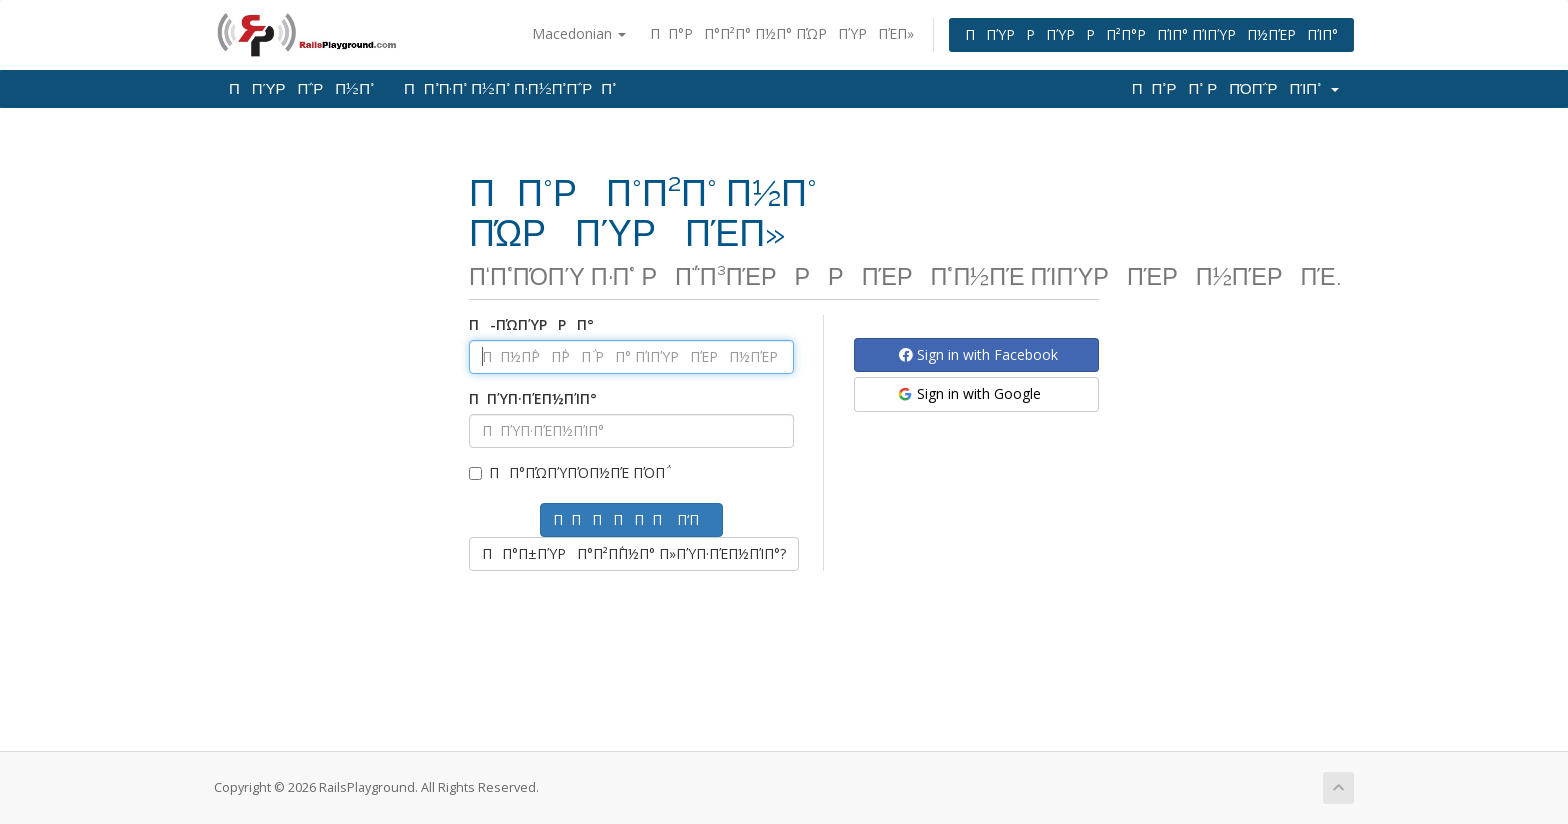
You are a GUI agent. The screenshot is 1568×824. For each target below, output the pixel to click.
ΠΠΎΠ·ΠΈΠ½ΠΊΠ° (533, 398)
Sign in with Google (968, 393)
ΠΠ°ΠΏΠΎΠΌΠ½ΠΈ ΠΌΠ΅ (567, 472)
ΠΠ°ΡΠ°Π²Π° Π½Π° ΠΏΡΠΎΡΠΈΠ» (782, 33)
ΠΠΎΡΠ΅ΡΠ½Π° (301, 89)
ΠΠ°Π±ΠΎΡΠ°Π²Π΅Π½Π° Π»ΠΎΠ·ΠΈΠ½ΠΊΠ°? (634, 553)
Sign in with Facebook (978, 354)
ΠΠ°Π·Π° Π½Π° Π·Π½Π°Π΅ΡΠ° (510, 89)
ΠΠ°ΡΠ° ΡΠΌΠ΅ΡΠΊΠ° (1235, 89)
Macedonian (579, 33)
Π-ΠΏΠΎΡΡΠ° (531, 324)
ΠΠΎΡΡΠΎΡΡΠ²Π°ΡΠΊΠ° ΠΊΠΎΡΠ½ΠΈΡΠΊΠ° (1151, 34)
